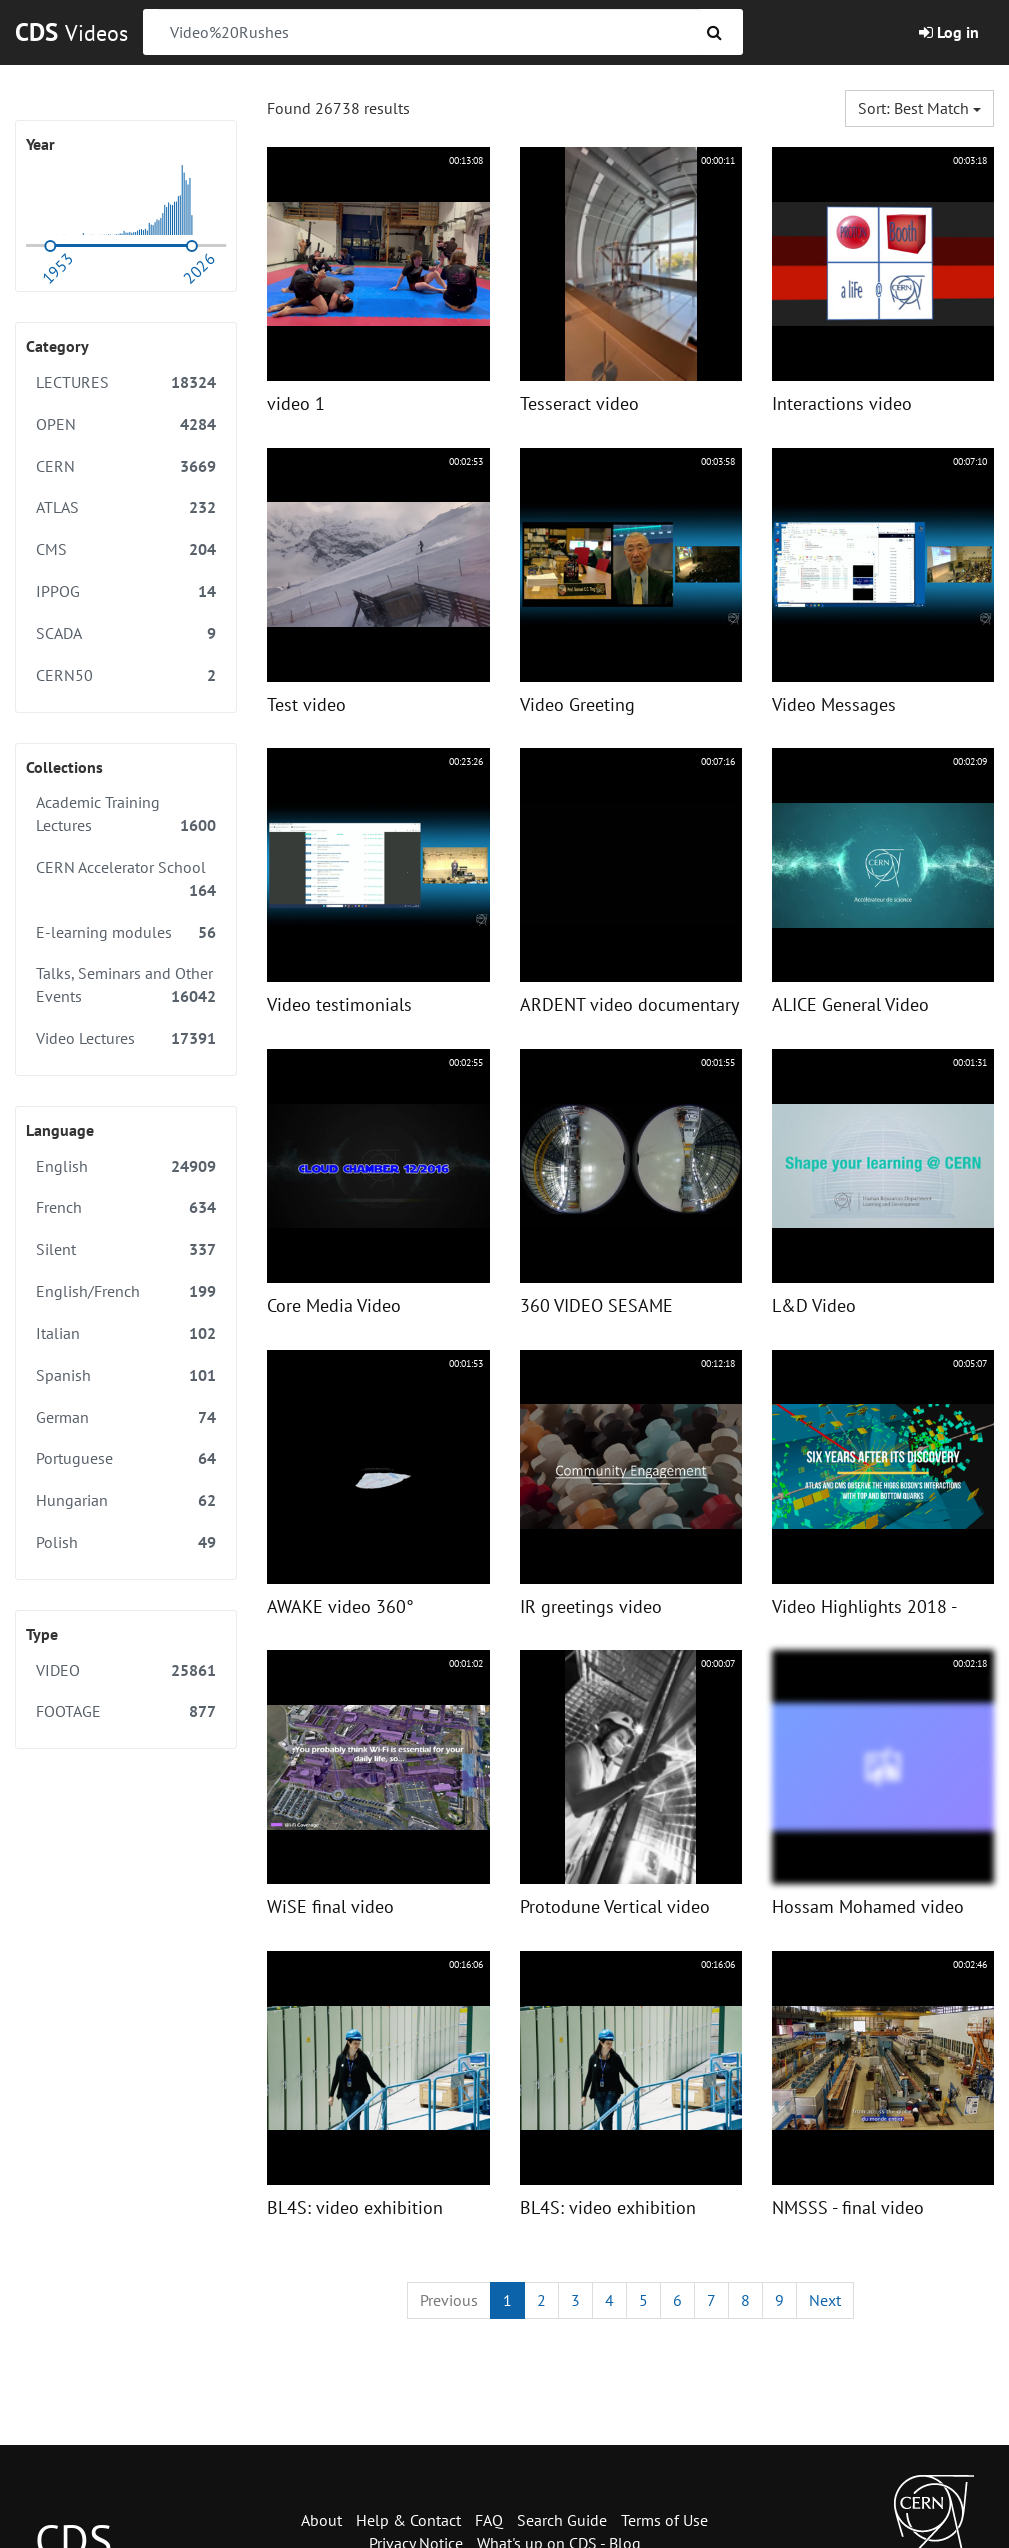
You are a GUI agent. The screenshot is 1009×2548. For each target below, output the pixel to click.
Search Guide (562, 2520)
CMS (126, 549)
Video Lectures (126, 1038)
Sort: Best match (919, 108)
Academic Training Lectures (126, 814)
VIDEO (126, 1670)
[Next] (825, 2300)
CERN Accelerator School (126, 879)
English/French (126, 1291)
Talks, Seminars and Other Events (126, 985)
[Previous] (449, 2300)
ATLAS (126, 507)
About (321, 2520)
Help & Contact (408, 2520)
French (126, 1207)
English (126, 1166)
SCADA (126, 633)
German (126, 1417)
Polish (126, 1542)
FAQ (489, 2520)
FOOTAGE (126, 1711)
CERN (126, 466)
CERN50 (126, 675)
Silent (126, 1249)
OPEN (126, 424)
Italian (126, 1333)
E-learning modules (126, 932)
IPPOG (126, 591)
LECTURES (126, 382)
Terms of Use (664, 2520)
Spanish (126, 1375)
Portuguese (126, 1458)
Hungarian (126, 1500)
